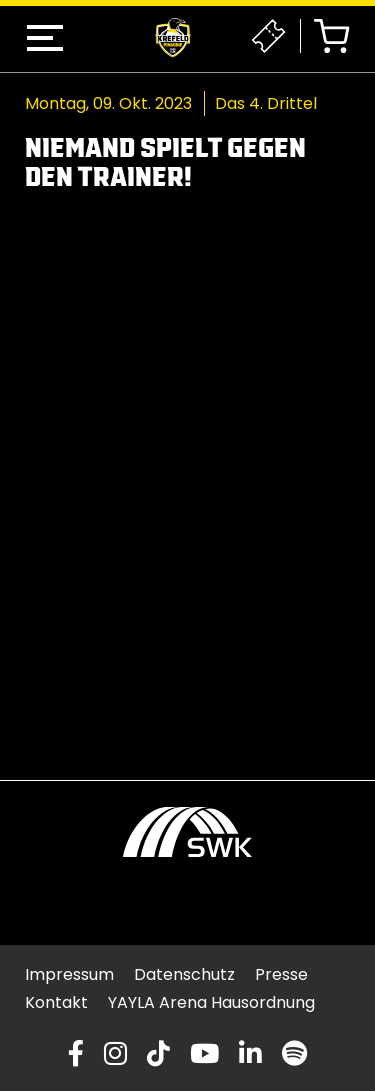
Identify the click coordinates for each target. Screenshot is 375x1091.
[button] (45, 38)
